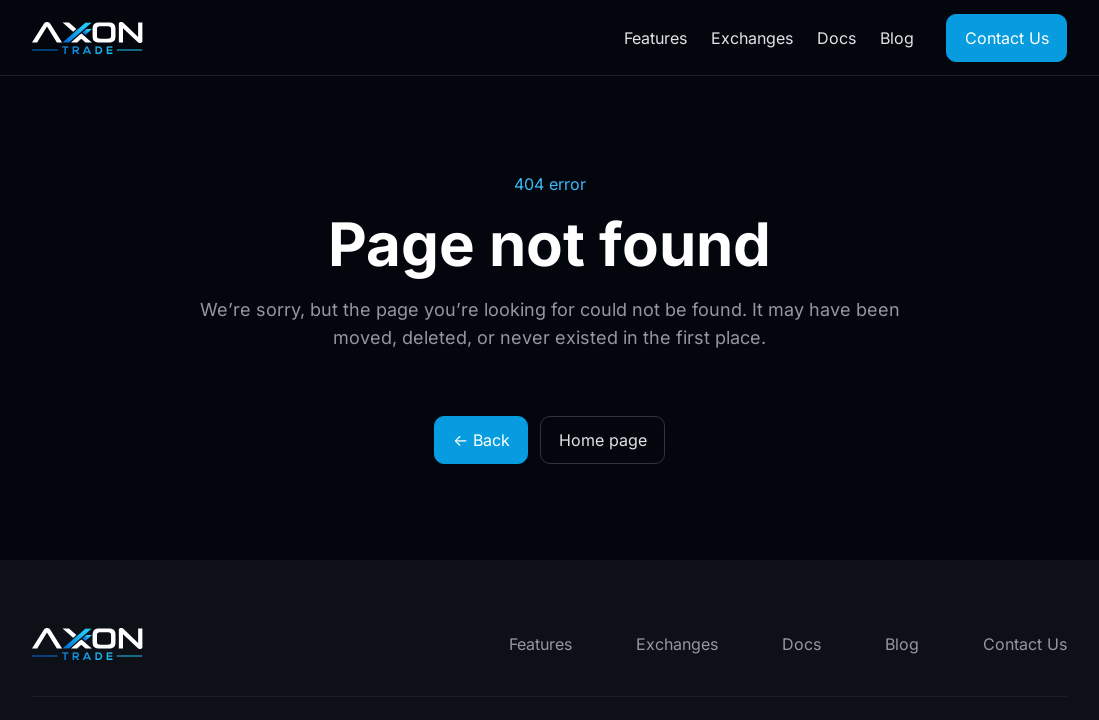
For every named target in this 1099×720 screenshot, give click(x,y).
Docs (836, 38)
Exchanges (752, 38)
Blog (897, 38)
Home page (603, 440)
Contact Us (1007, 38)
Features (655, 38)
